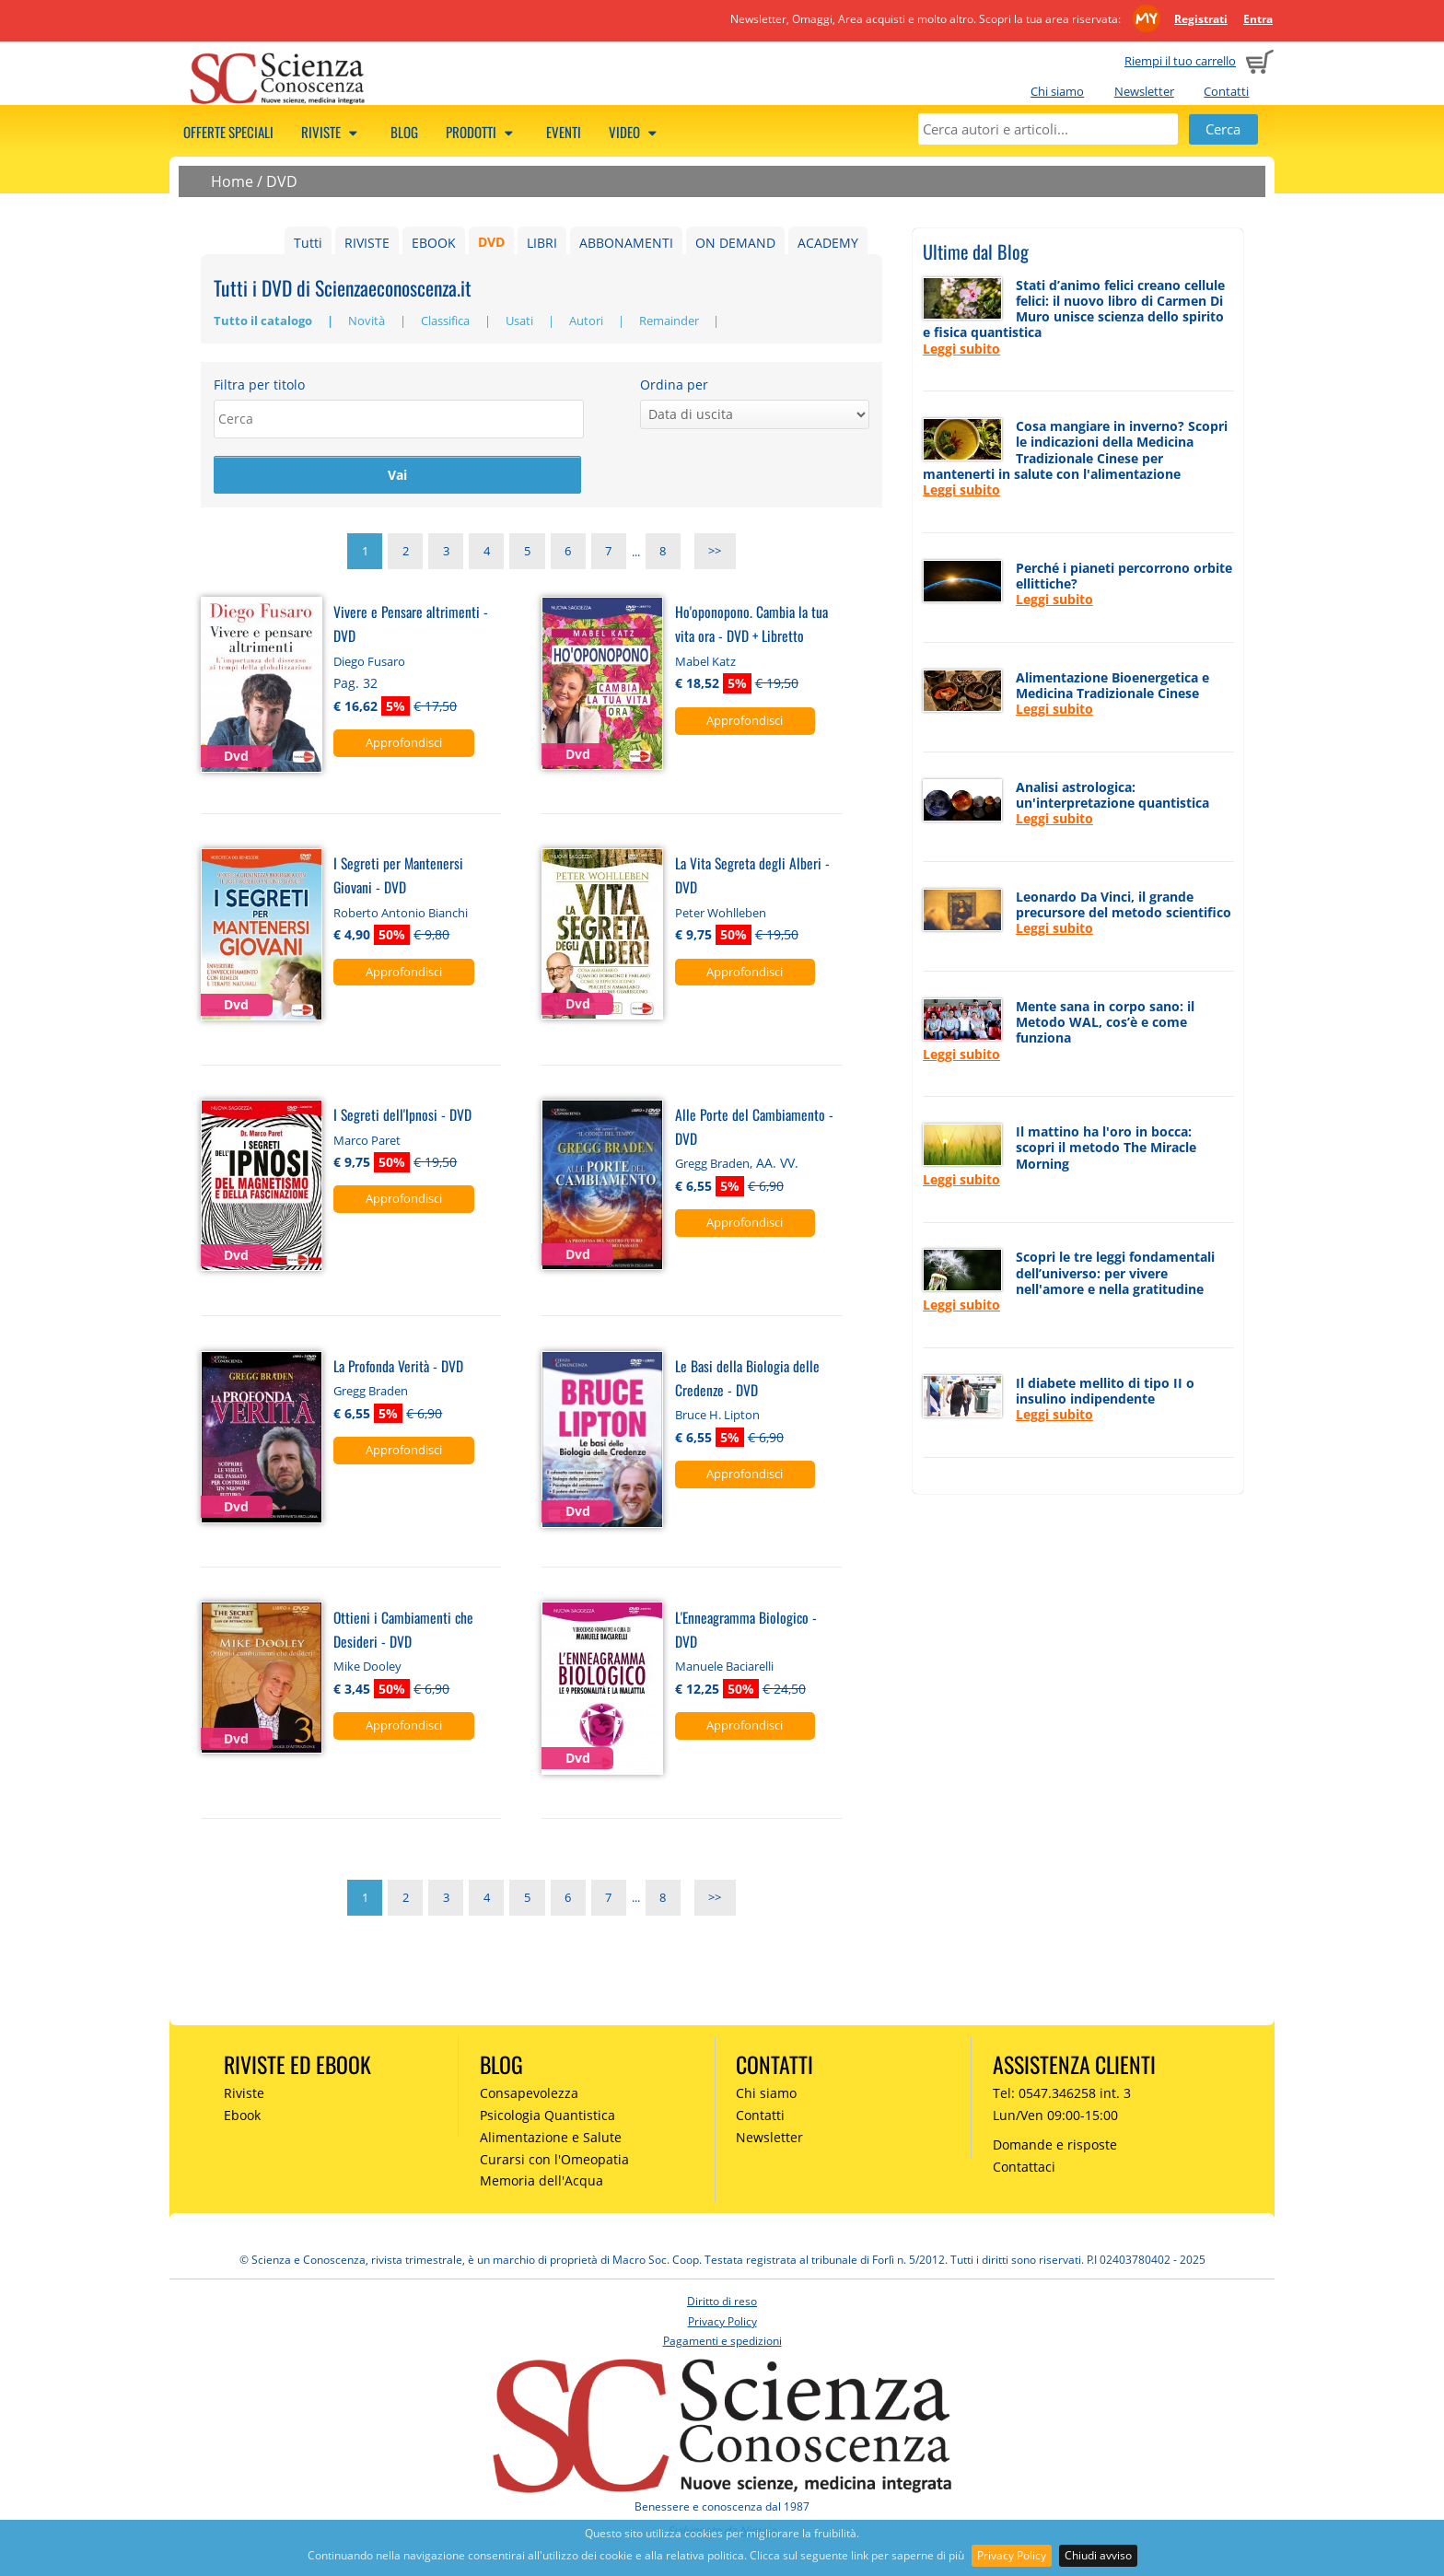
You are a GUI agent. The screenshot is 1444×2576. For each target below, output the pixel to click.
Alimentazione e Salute (551, 2139)
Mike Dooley (367, 1668)
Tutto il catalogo (264, 320)
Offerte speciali (228, 132)
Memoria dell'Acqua (541, 2183)
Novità (368, 320)
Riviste (332, 132)
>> (714, 553)
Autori (587, 320)
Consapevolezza (529, 2095)
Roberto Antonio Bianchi (400, 914)
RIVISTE (367, 242)
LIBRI (542, 242)
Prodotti (482, 132)
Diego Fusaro (369, 663)
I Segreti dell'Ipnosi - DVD (402, 1115)
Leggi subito (961, 348)
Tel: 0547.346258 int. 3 (1062, 2095)
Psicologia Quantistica (547, 2117)
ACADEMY (828, 242)
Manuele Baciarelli (724, 1668)
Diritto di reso (722, 2303)
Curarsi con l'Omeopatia (554, 2161)
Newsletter (1144, 91)
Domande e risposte (1055, 2146)
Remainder (670, 320)
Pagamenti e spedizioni (722, 2342)
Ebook (242, 2117)
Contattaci (1024, 2168)
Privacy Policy (1011, 2555)
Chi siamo (1057, 91)
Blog (404, 132)
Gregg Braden (712, 1166)
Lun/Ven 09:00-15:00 (1055, 2117)
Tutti (308, 242)
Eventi (563, 132)
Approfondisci (404, 744)
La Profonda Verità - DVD (398, 1367)
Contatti (1226, 91)
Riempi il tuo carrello (1180, 60)
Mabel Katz (705, 663)
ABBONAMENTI (626, 242)
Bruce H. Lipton (717, 1416)
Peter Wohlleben (720, 914)
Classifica (446, 320)
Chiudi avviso (1098, 2555)
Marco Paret (367, 1142)
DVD (281, 181)
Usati (521, 320)
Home (232, 181)
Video (635, 132)
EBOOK (434, 242)
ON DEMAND (735, 242)
